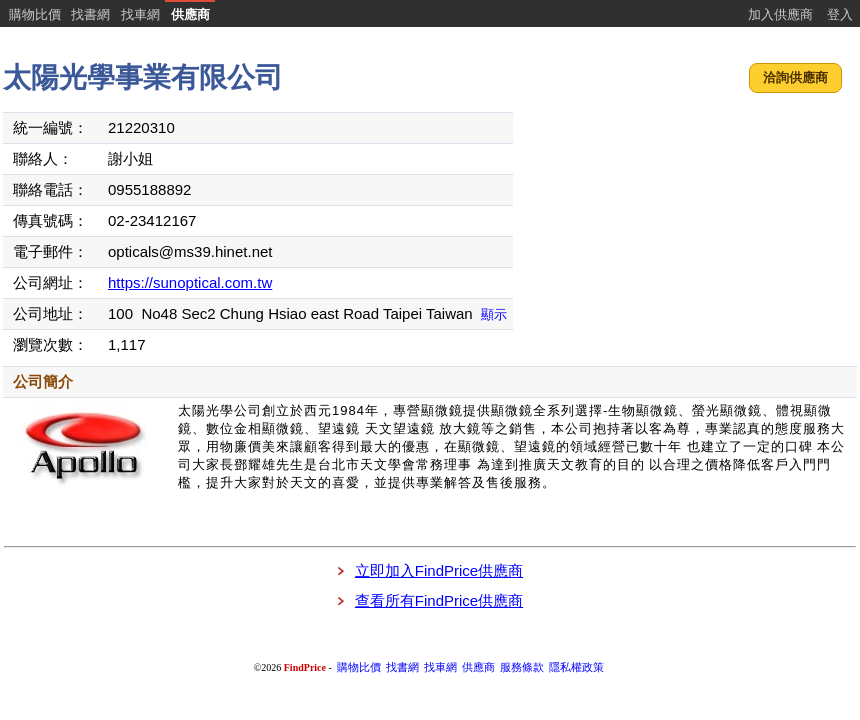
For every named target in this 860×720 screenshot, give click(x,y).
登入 (840, 14)
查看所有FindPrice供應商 (439, 600)
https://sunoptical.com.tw (190, 282)
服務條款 (522, 667)
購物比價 (35, 14)
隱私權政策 (576, 667)
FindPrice (305, 667)
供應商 (190, 14)
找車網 (140, 14)
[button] (795, 78)
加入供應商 (780, 14)
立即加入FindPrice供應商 (439, 570)
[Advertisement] (687, 235)
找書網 (90, 14)
